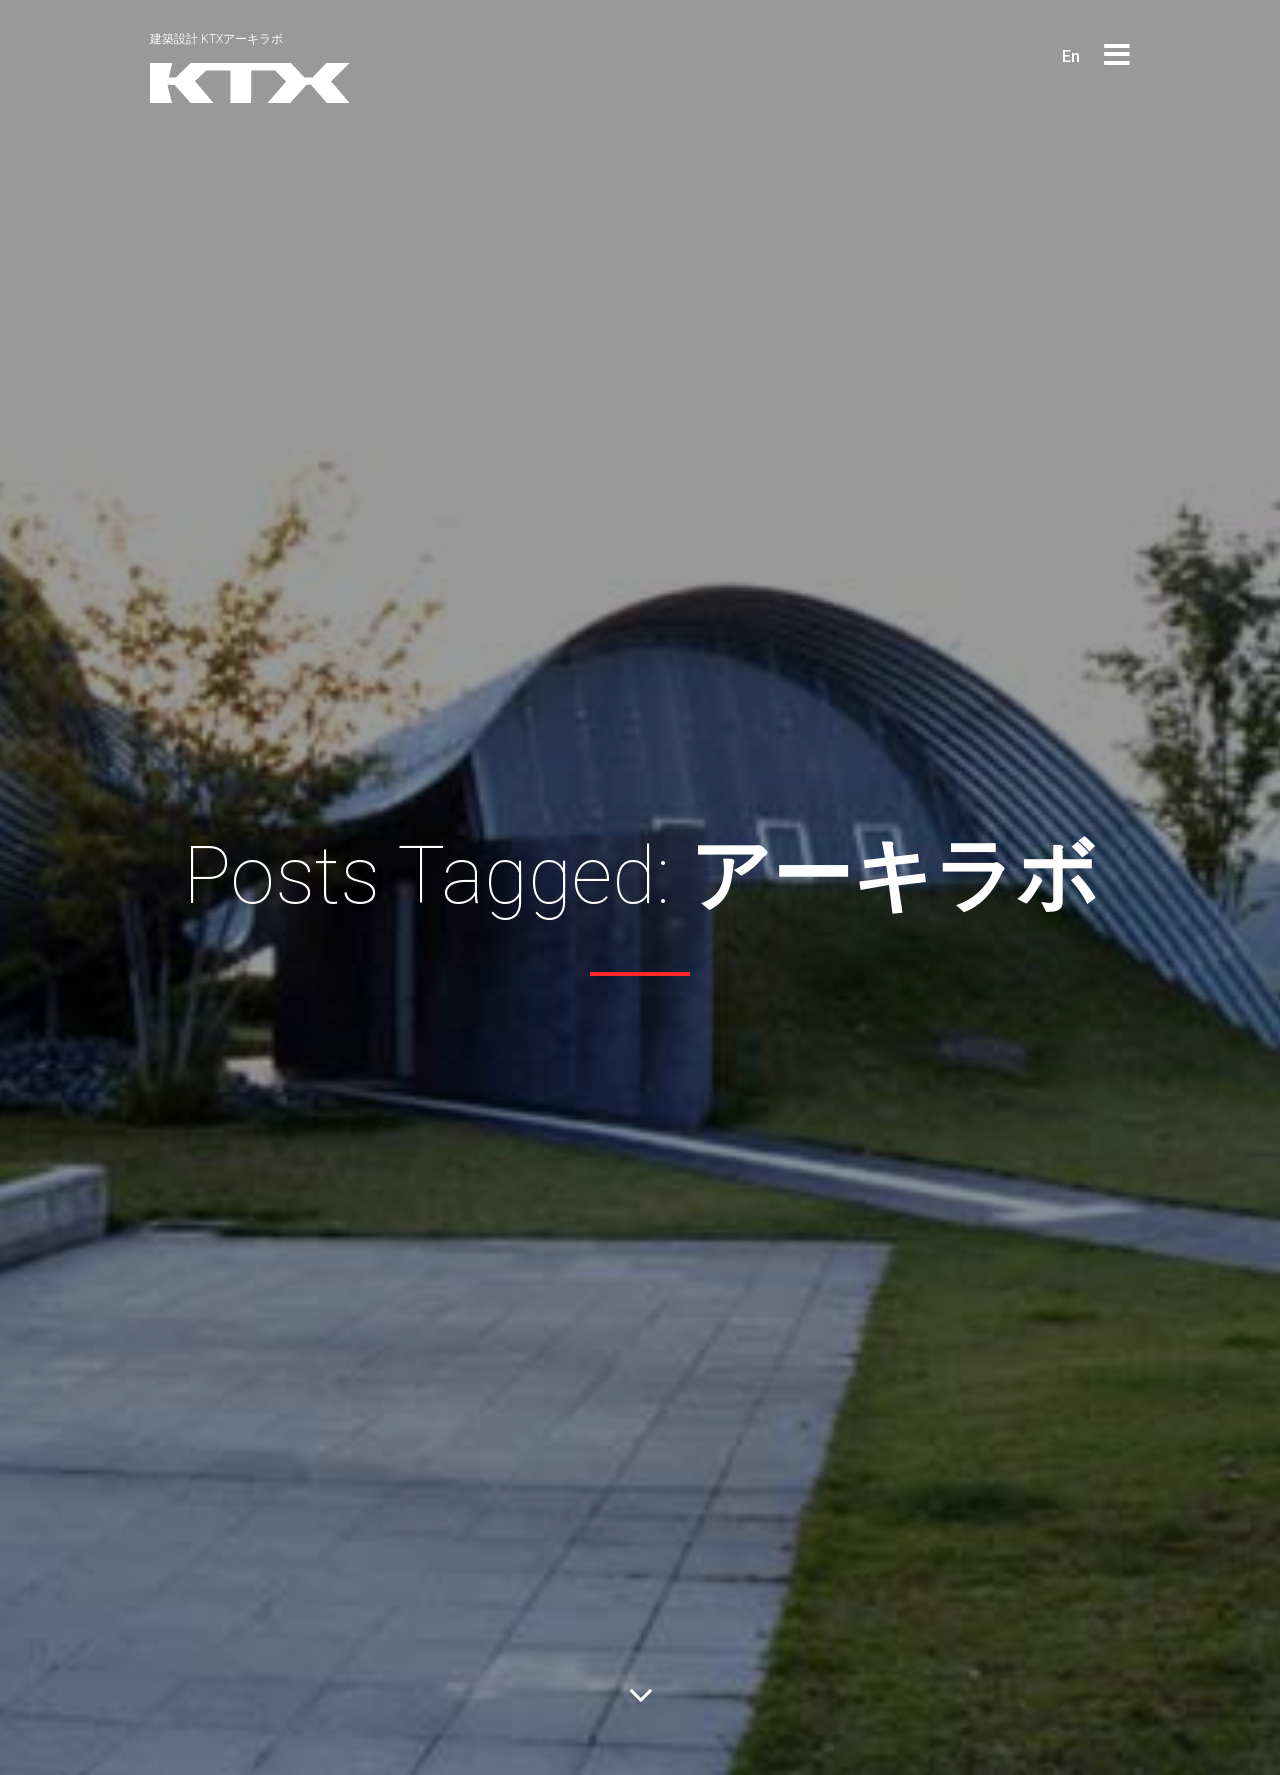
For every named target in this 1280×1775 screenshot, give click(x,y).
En (1071, 56)
